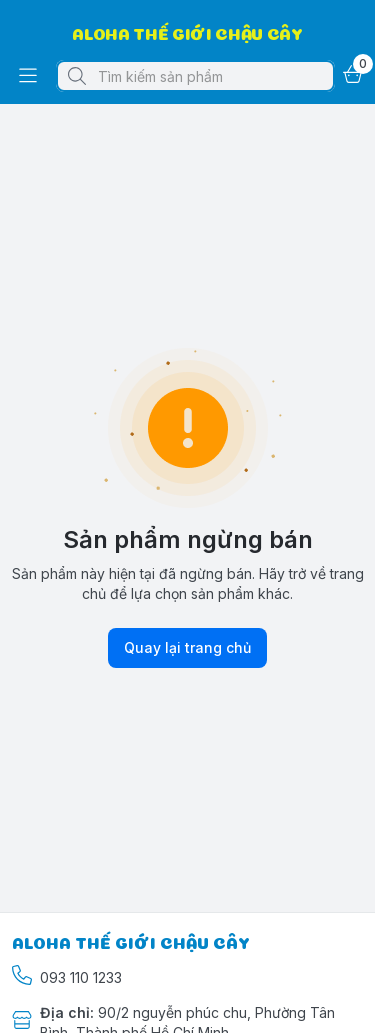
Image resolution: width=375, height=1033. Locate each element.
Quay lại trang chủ (187, 648)
